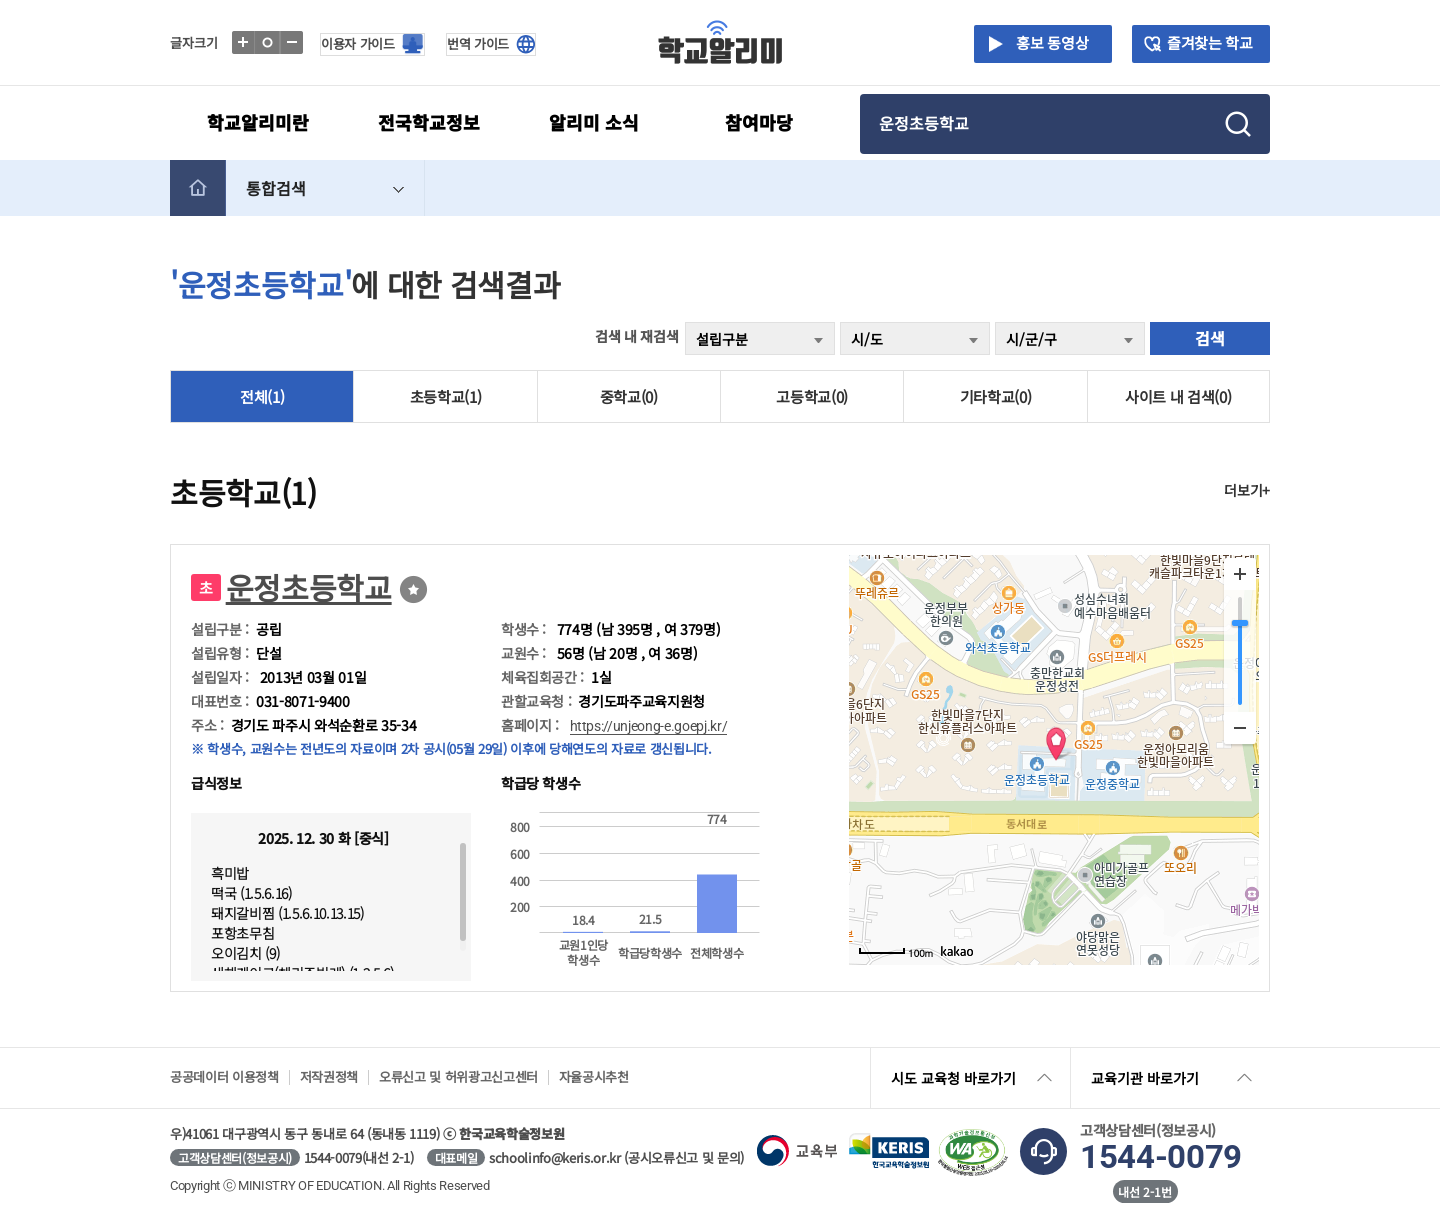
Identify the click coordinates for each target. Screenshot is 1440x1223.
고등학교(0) (812, 396)
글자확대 (244, 42)
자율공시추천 (594, 1076)
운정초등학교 (309, 587)
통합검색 (327, 188)
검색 (1209, 338)
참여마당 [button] (759, 122)
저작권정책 (329, 1076)
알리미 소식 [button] (594, 122)
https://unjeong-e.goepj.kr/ (649, 726)
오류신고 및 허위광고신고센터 (458, 1076)
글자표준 (268, 42)
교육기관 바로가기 (1173, 1078)
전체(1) (262, 396)
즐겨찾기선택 (413, 589)
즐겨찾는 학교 (1210, 42)
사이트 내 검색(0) (1178, 396)
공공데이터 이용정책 (224, 1076)
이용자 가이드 (358, 43)
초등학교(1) (446, 396)
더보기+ (1247, 490)
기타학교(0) (996, 396)
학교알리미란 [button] (258, 122)
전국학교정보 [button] (429, 122)
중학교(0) (629, 396)
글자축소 (292, 42)
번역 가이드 (478, 43)
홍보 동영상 (1048, 42)
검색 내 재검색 (636, 336)
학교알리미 (720, 42)
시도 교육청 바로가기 (973, 1078)
